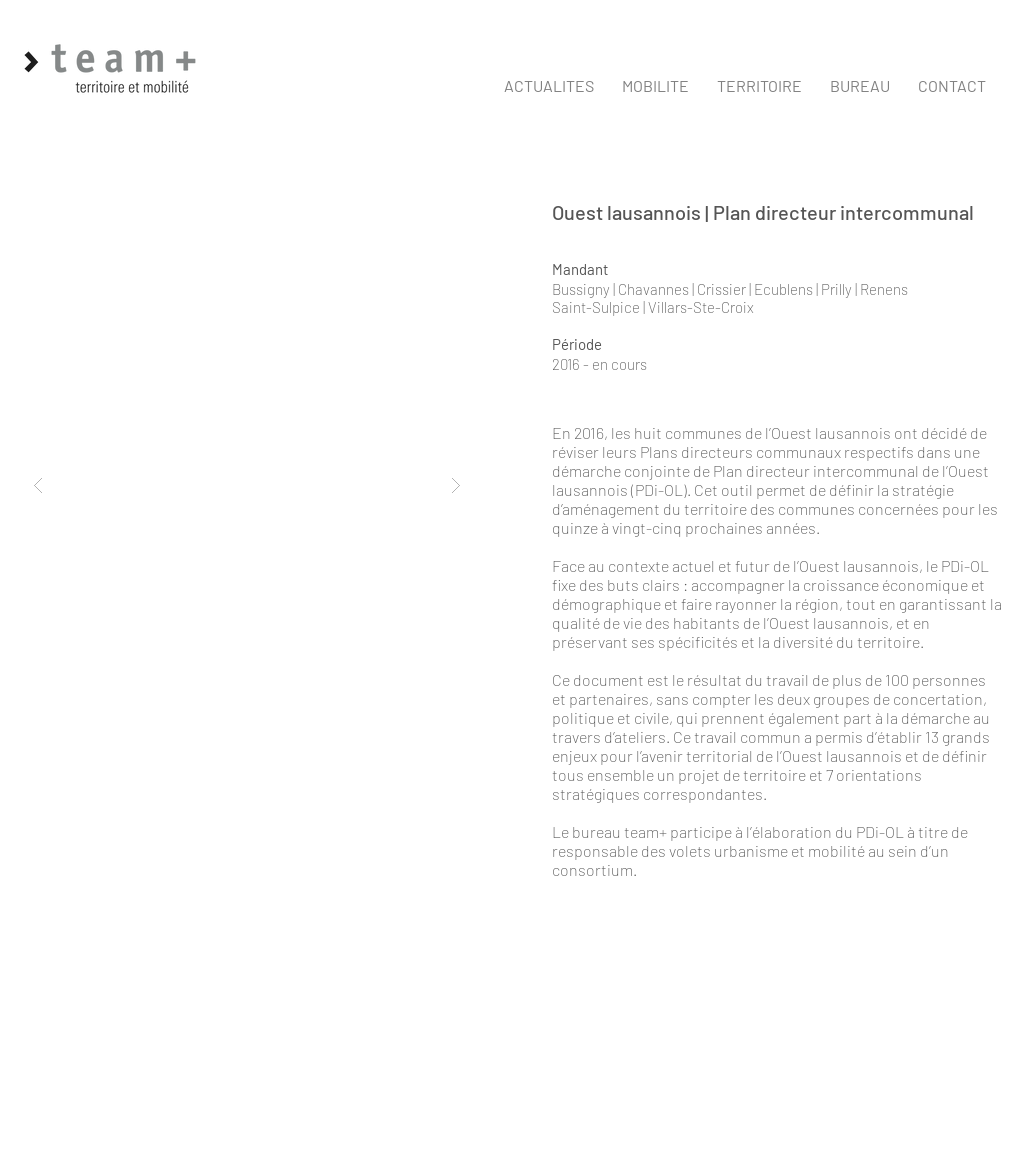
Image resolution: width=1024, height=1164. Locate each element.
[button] (655, 86)
